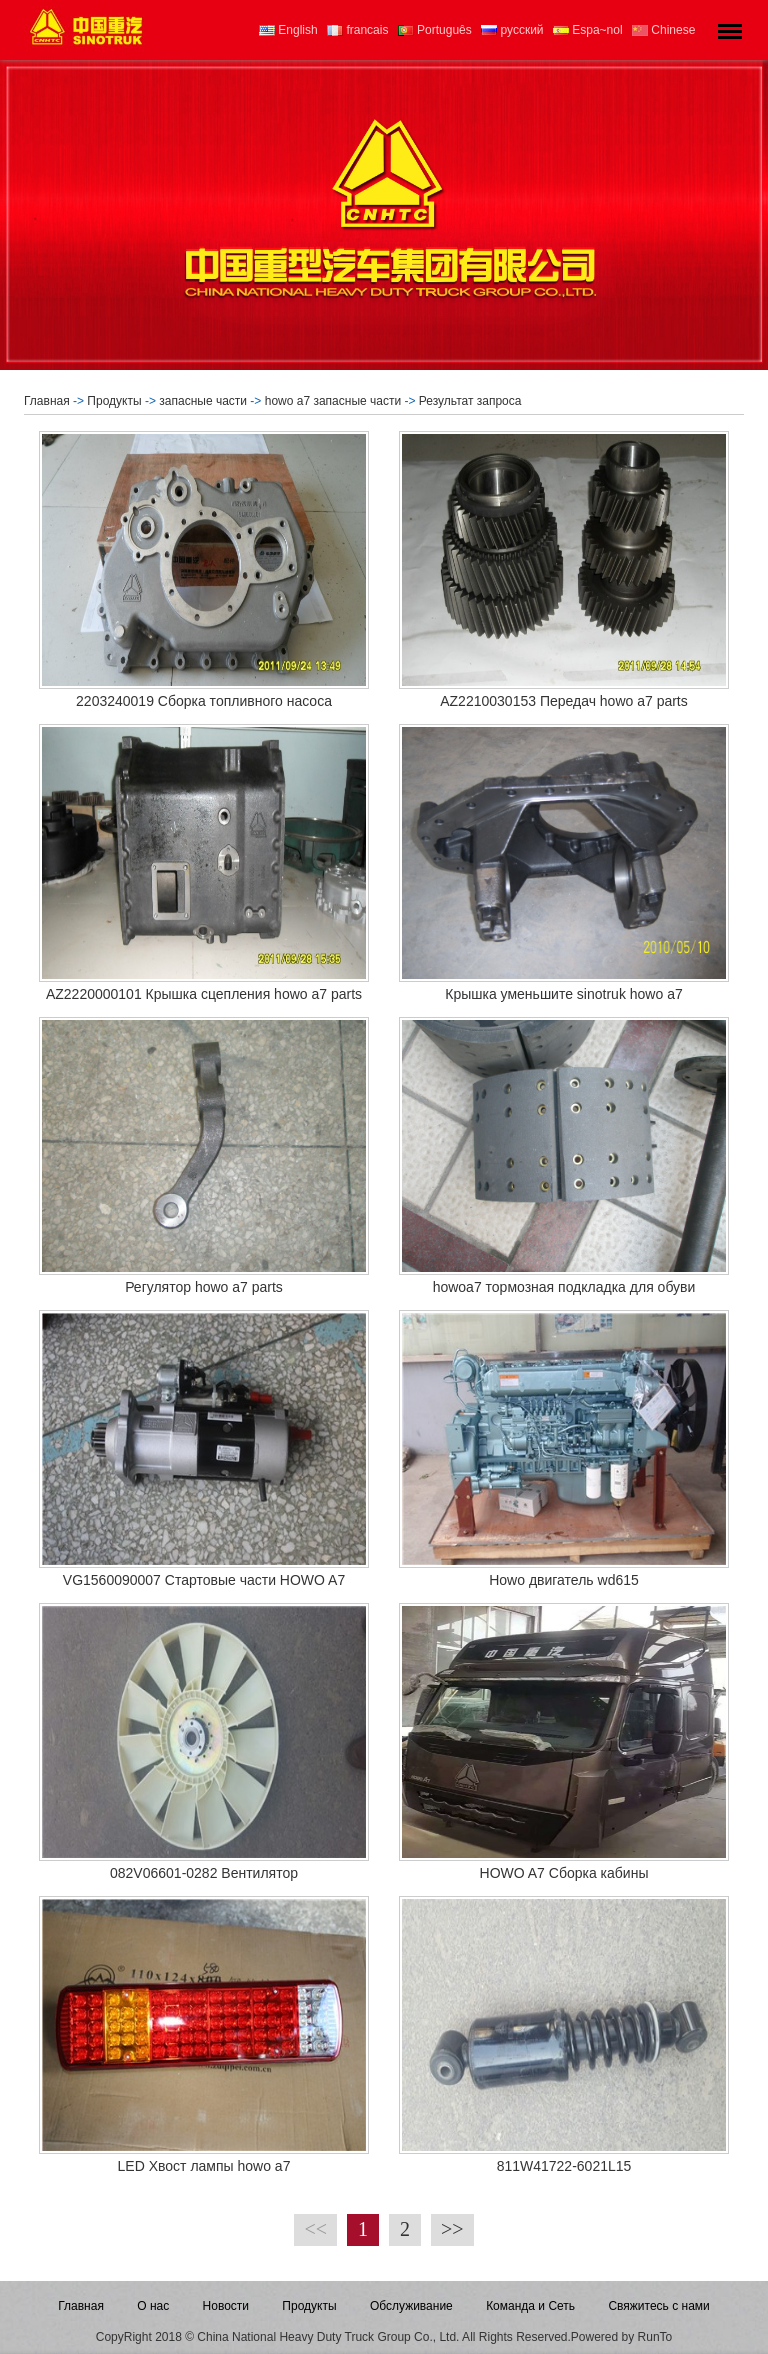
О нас (153, 2306)
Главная (47, 401)
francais (357, 30)
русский (512, 30)
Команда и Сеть (530, 2306)
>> (452, 2229)
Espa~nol (588, 30)
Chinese (663, 30)
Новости (226, 2306)
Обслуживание (411, 2306)
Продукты (114, 401)
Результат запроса (472, 401)
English (288, 30)
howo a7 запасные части (333, 401)
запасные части (203, 401)
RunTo (655, 2337)
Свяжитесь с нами (658, 2306)
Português (435, 30)
